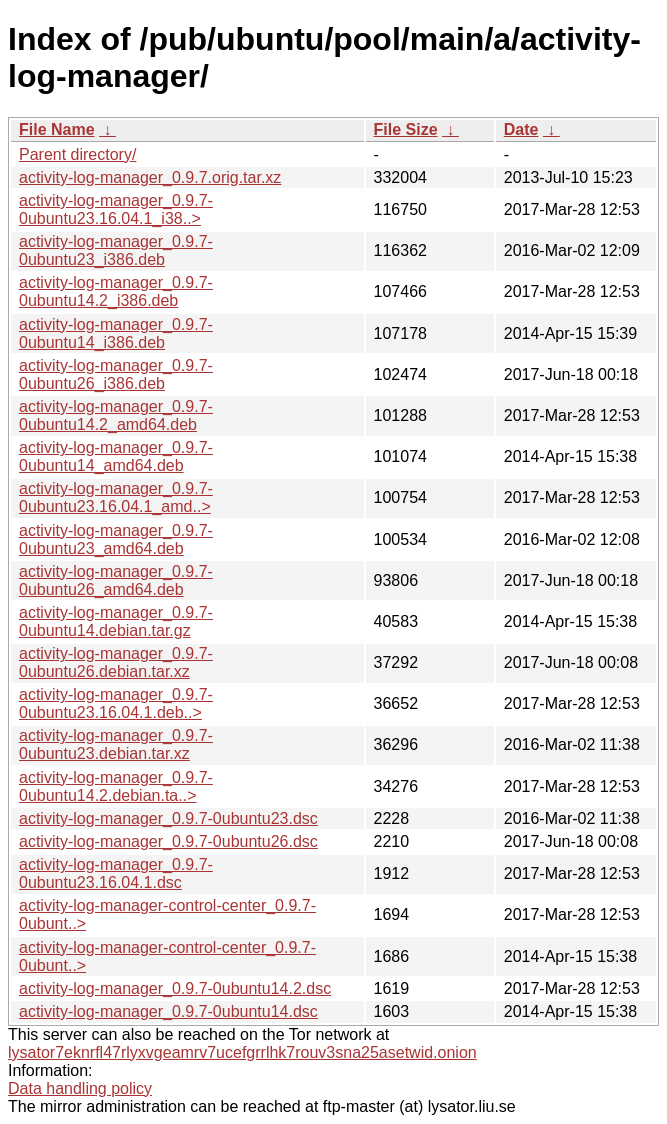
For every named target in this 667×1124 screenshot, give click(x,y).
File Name (57, 129)
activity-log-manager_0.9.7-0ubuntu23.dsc (168, 818)
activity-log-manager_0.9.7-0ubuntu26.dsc (168, 841)
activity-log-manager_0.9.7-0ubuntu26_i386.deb (116, 374)
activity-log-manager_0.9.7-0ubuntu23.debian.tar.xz (116, 744)
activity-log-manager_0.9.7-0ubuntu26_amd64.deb (116, 580)
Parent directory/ (77, 154)
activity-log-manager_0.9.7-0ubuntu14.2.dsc (175, 988)
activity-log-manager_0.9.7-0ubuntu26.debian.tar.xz (116, 662)
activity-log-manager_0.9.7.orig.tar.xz (150, 177)
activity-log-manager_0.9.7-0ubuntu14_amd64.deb (116, 456)
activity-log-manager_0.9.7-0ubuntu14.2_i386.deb (116, 291)
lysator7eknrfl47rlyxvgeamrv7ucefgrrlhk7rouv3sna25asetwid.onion (242, 1052)
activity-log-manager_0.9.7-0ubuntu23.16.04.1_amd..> (116, 497)
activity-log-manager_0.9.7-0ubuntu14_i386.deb (116, 333)
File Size (406, 129)
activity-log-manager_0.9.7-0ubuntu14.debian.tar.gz (116, 621)
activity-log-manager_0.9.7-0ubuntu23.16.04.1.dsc (116, 873)
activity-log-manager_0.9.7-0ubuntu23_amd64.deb (116, 539)
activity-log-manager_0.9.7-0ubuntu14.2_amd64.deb (116, 415)
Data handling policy (80, 1088)
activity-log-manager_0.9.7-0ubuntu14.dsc (168, 1011)
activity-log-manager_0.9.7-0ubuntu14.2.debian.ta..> (116, 786)
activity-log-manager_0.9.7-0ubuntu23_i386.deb (116, 250)
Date (521, 129)
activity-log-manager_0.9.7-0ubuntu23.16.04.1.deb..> (116, 703)
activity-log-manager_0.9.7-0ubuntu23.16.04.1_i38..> (116, 209)
